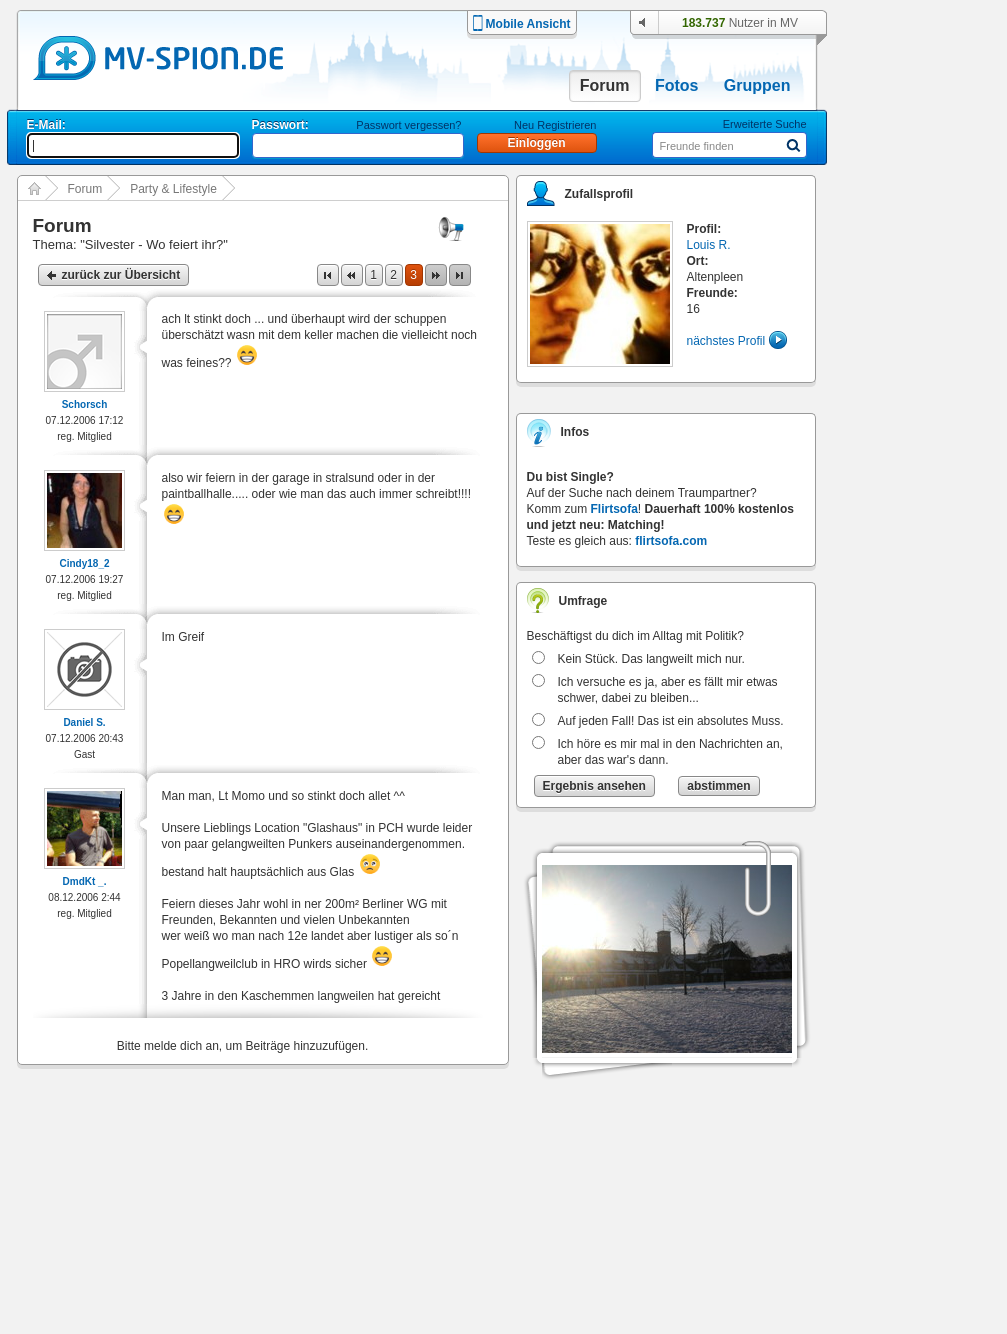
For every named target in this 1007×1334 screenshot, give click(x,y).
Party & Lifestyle (173, 189)
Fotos (677, 85)
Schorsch (85, 404)
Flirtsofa (614, 509)
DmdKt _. (85, 881)
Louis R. (709, 245)
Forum (605, 85)
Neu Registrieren (555, 125)
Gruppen (757, 85)
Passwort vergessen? (408, 125)
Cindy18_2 (84, 563)
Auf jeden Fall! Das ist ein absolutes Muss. (671, 721)
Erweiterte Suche (765, 124)
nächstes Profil (726, 341)
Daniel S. (84, 722)
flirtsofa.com (671, 541)
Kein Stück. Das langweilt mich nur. (651, 659)
